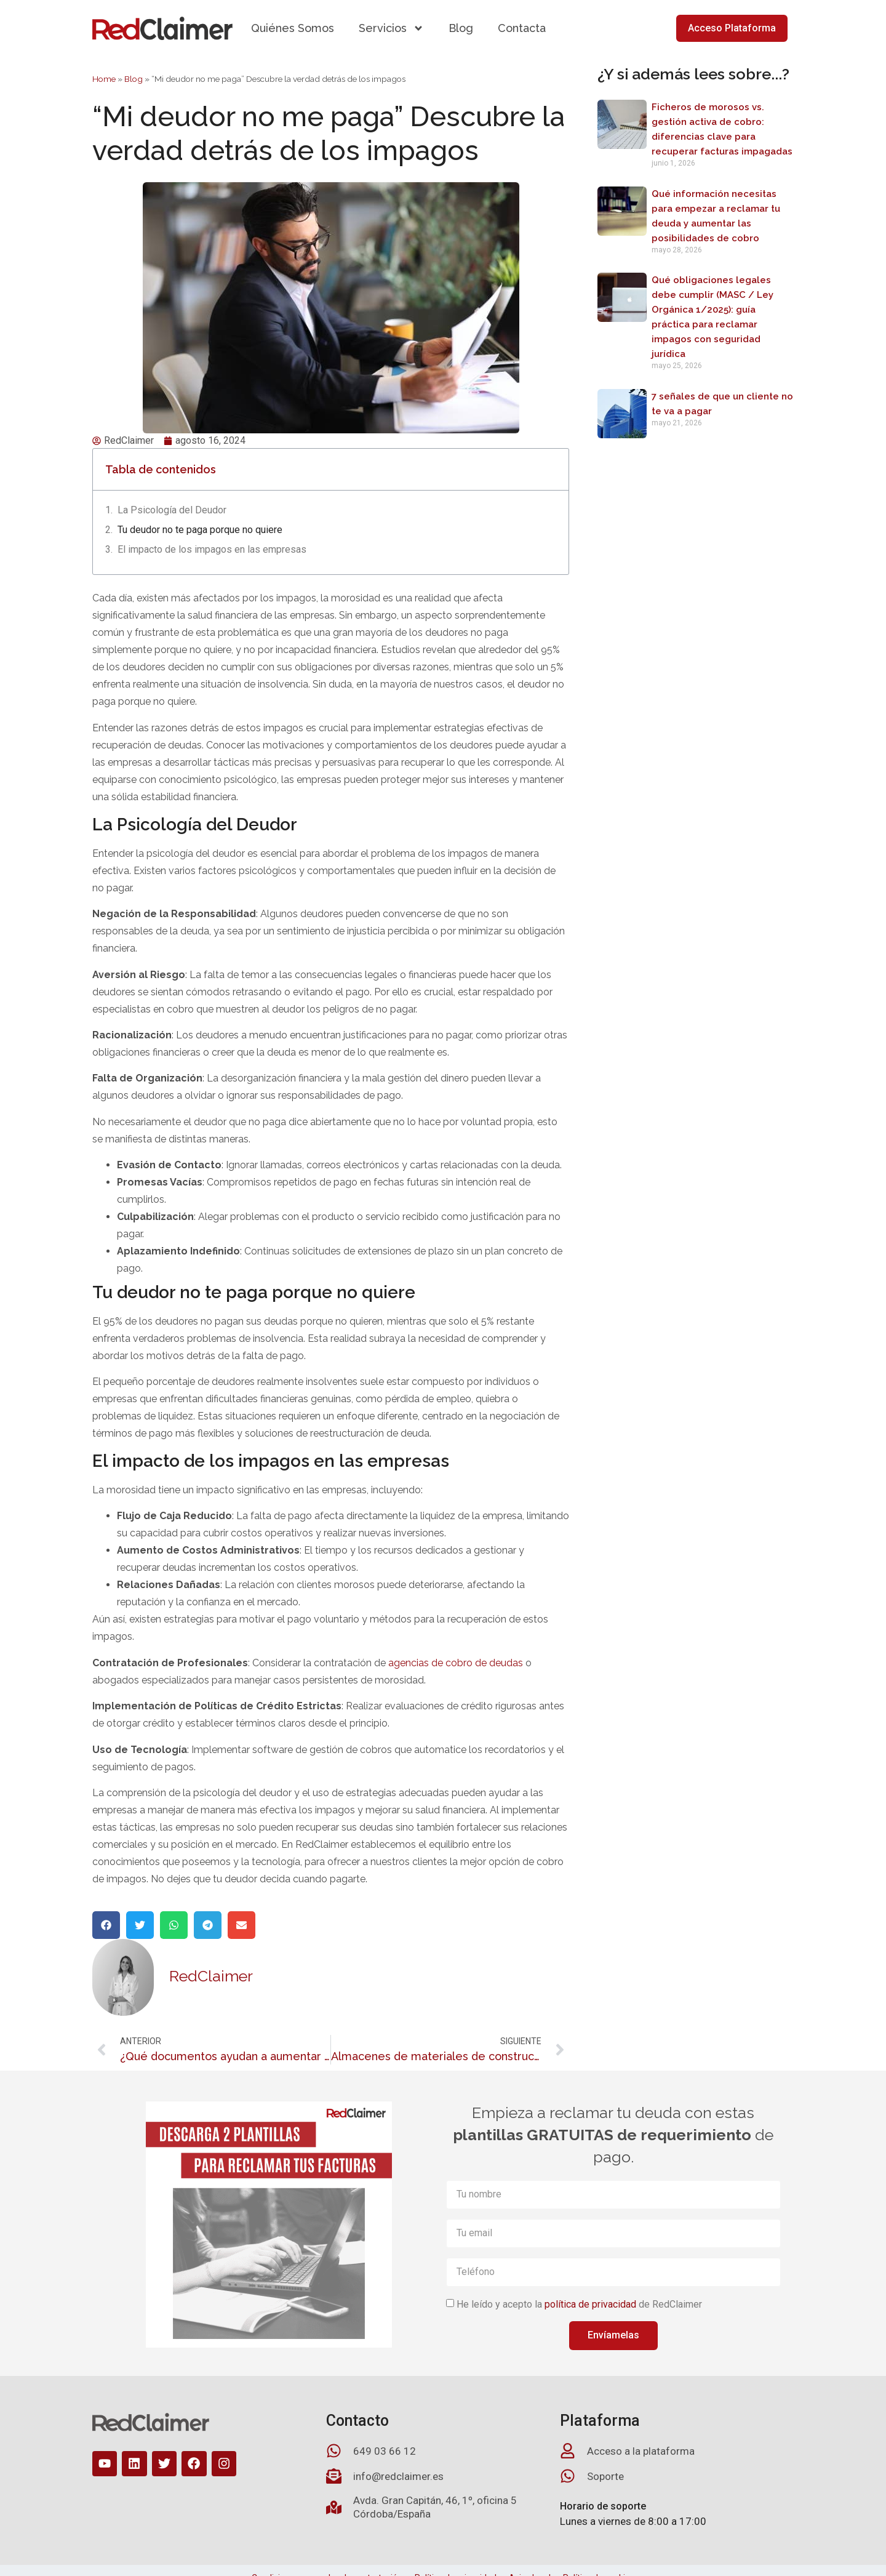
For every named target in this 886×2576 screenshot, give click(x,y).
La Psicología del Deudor (172, 510)
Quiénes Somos (292, 28)
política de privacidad (590, 2304)
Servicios (391, 28)
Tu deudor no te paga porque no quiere (200, 530)
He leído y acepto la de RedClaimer (579, 2304)
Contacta (522, 28)
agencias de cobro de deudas (455, 1663)
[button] (106, 1925)
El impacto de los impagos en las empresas (212, 549)
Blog (461, 28)
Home (104, 79)
